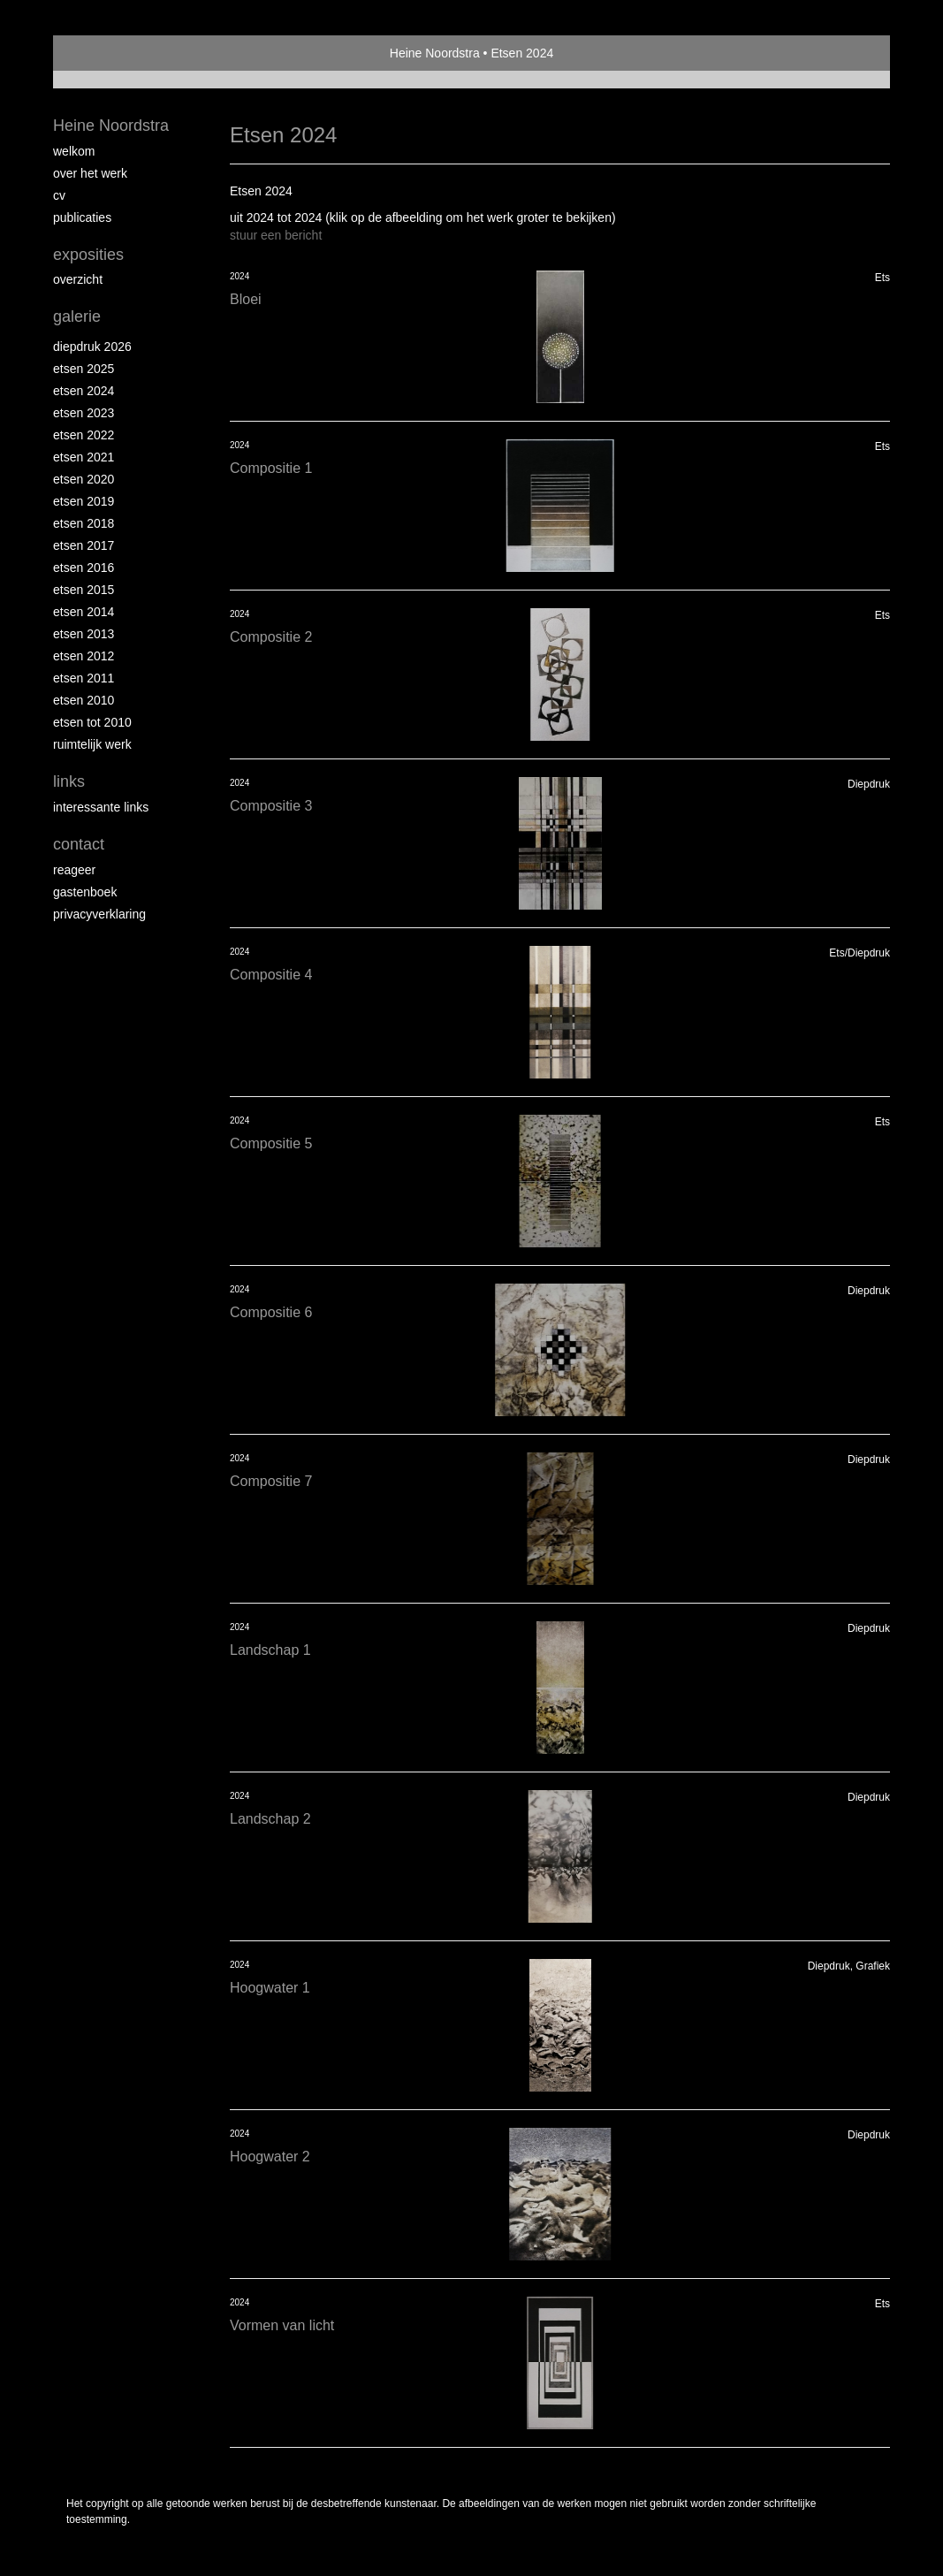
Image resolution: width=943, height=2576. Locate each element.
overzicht (78, 279)
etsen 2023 (83, 413)
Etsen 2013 (83, 634)
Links (69, 781)
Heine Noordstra (435, 53)
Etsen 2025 (83, 369)
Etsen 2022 (83, 435)
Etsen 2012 (83, 656)
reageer (74, 870)
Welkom (74, 151)
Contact (78, 844)
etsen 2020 (83, 479)
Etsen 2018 (83, 523)
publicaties (82, 217)
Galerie (77, 316)
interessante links (100, 807)
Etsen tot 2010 (92, 722)
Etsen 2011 (83, 678)
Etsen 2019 (83, 501)
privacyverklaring (99, 914)
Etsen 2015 (83, 590)
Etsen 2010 (83, 700)
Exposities (88, 254)
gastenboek (85, 892)
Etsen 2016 (83, 567)
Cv (59, 195)
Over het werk (90, 173)
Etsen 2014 (83, 612)
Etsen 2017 (83, 545)
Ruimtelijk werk (92, 744)
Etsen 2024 (83, 391)
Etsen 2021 (83, 457)
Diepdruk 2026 (92, 346)
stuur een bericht (276, 235)
